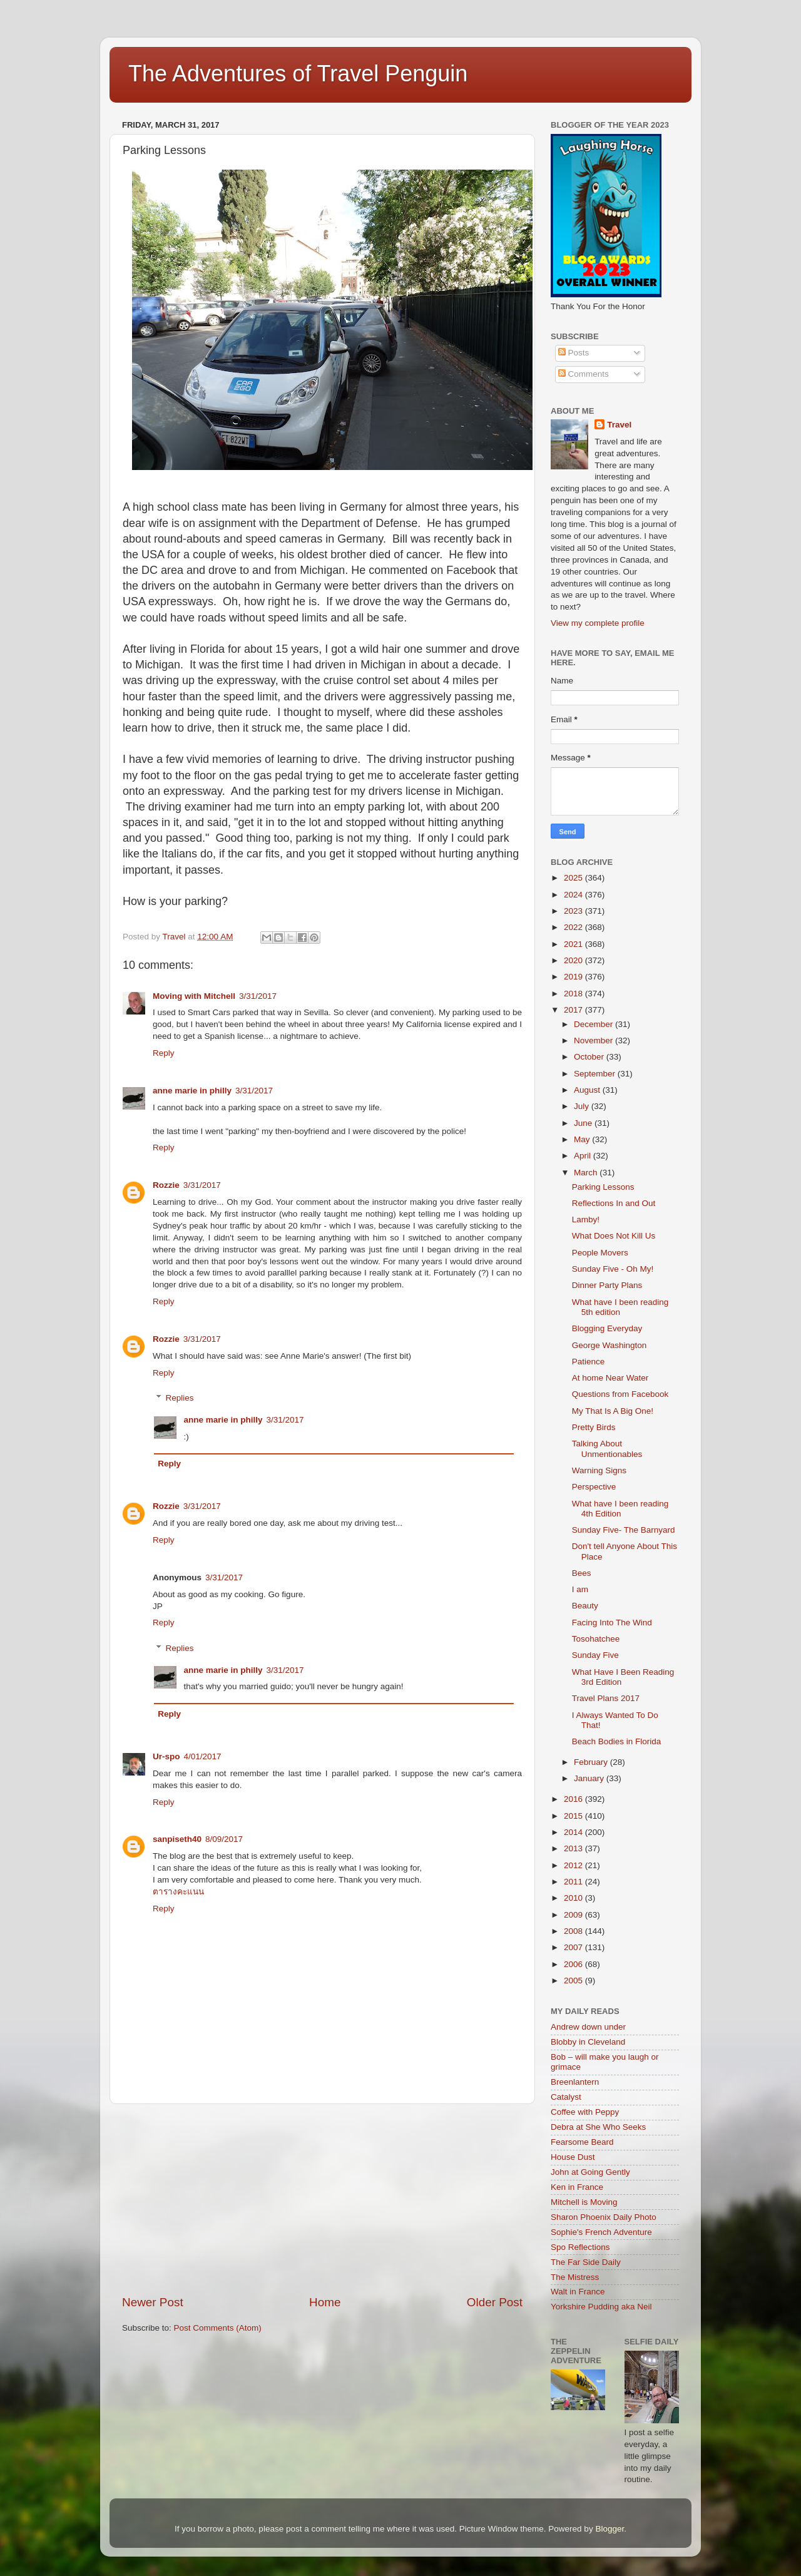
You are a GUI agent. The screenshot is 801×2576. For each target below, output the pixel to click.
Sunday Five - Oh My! (613, 1269)
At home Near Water (610, 1378)
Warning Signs (599, 1470)
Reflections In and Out (614, 1203)
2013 (574, 1848)
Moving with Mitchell (194, 996)
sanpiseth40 (177, 1839)
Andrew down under (588, 2027)
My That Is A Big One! (612, 1411)
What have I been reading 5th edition (620, 1307)
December (594, 1024)
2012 (574, 1865)
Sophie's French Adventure (601, 2232)
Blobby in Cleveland (588, 2042)
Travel (619, 424)
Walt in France (578, 2291)
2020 (574, 960)
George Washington (609, 1345)
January (590, 1778)
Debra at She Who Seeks (598, 2127)
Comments (583, 374)
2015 (574, 1816)
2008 (574, 1931)
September (596, 1073)
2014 (574, 1832)
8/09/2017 (224, 1839)
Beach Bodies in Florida (616, 1741)
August (588, 1090)
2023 (574, 911)
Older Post (495, 2302)
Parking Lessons (603, 1187)
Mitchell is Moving (584, 2202)
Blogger (609, 2528)
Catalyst (566, 2097)
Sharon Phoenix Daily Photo (603, 2217)
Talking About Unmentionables (607, 1448)
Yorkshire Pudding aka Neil (601, 2306)
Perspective (594, 1486)
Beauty (585, 1605)
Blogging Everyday (607, 1328)
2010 (574, 1898)
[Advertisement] (322, 2199)
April (583, 1155)
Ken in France (577, 2187)
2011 (574, 1881)
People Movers (600, 1252)
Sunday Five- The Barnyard (623, 1530)
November (594, 1040)
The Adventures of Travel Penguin (297, 73)
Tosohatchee (596, 1638)
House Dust (573, 2157)
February (592, 1762)
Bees (581, 1573)
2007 (574, 1947)
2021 (574, 944)
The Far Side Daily (586, 2262)
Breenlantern (575, 2082)
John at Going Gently (590, 2172)
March (586, 1172)
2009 (574, 1914)
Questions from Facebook (620, 1394)
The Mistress (575, 2277)
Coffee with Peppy (585, 2112)
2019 (574, 976)
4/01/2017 (203, 1756)
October (590, 1056)
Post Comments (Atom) (218, 2328)
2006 (574, 1964)
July (582, 1106)
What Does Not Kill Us (614, 1235)
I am (580, 1589)
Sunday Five (595, 1655)
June (584, 1123)
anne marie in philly (192, 1090)
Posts (573, 352)
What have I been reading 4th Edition (620, 1508)
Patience (588, 1361)
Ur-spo (166, 1756)
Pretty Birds (594, 1427)
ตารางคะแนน (178, 1891)
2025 (574, 877)
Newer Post (152, 2302)
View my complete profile (598, 623)
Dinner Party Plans (607, 1285)
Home (324, 2302)
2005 (574, 1980)
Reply (164, 1053)
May (583, 1139)
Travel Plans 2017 (606, 1698)
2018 (574, 993)
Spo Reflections (580, 2247)
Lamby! (585, 1219)
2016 (574, 1799)
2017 (574, 1010)
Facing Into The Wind (612, 1622)
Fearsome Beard (582, 2142)
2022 (574, 927)
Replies (180, 1398)
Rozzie (166, 1185)
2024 (574, 894)
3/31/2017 (258, 996)
